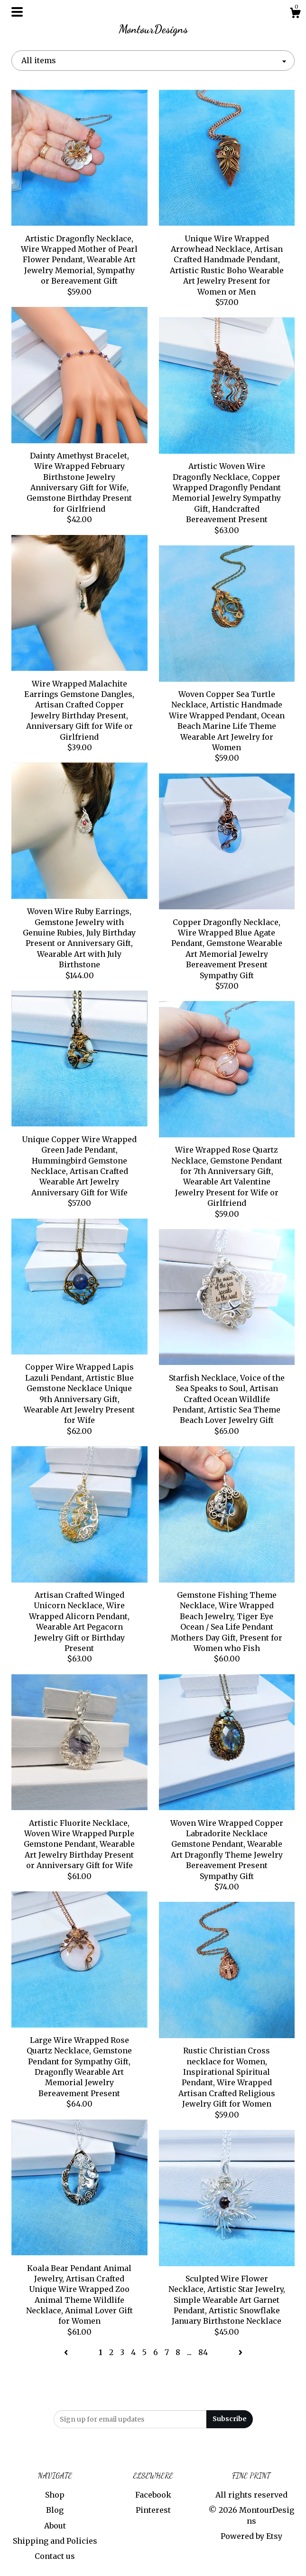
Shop (55, 2495)
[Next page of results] (240, 2352)
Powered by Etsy (251, 2536)
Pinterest (153, 2510)
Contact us (55, 2556)
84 (203, 2352)
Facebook (153, 2495)
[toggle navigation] (17, 12)
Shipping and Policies (55, 2541)
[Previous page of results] (67, 2352)
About (55, 2525)
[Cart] (295, 14)
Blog (55, 2510)
